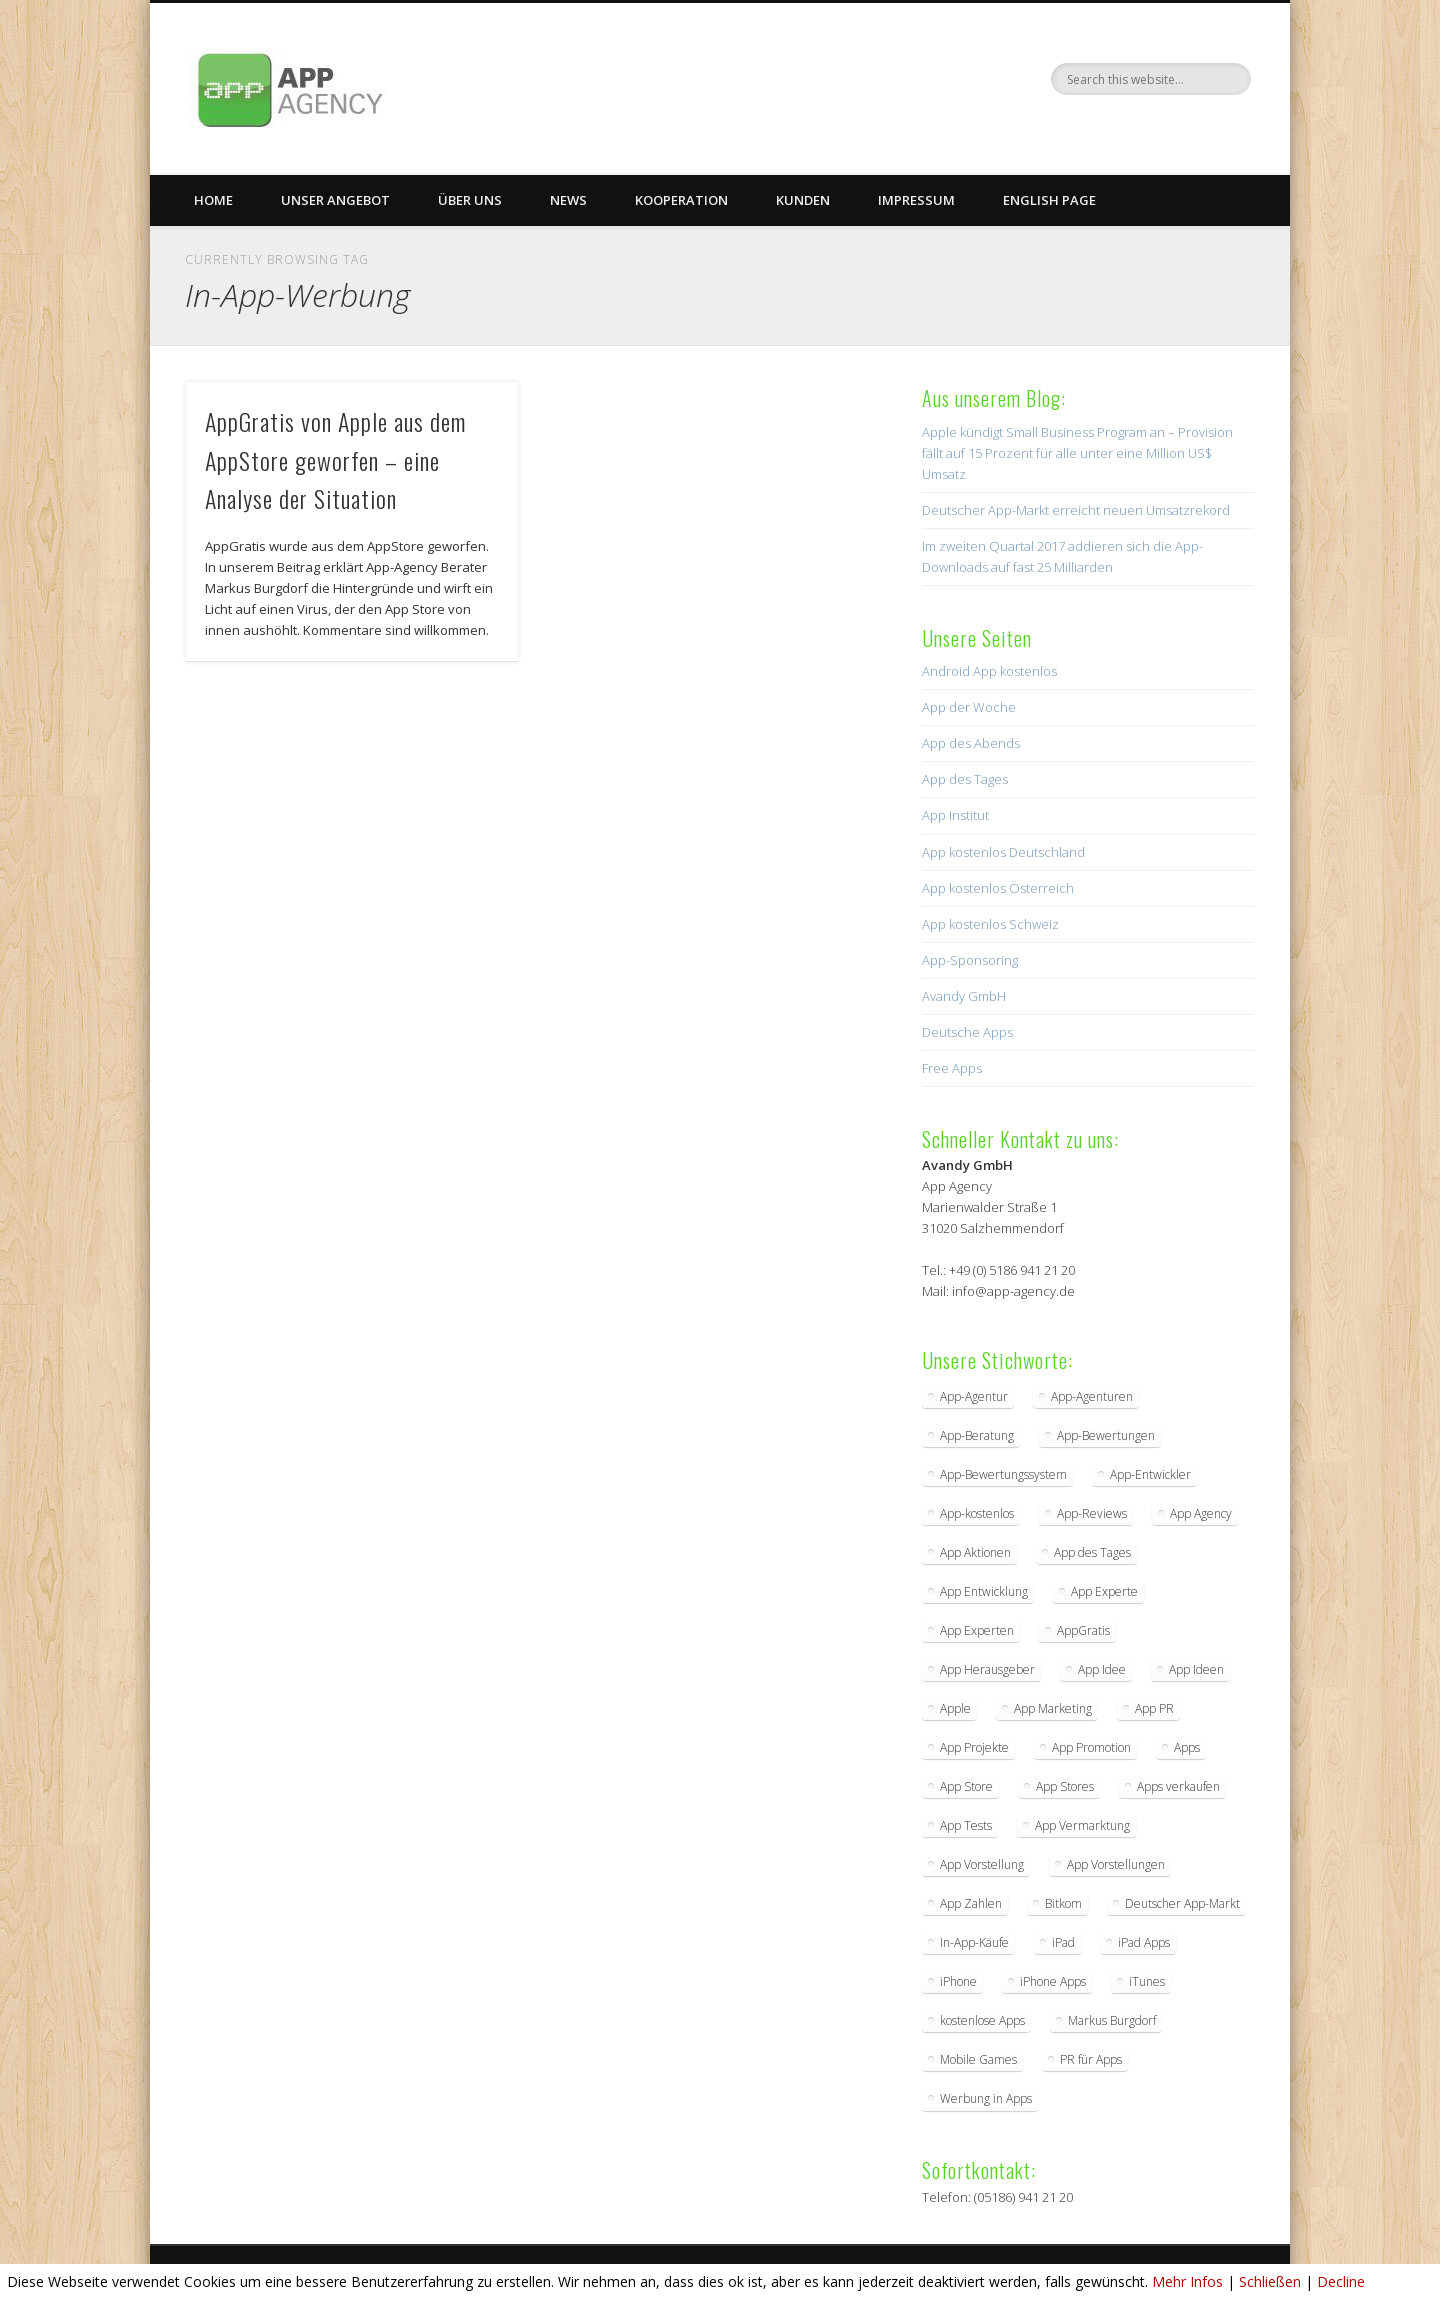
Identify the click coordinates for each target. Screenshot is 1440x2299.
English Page (1049, 200)
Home (213, 200)
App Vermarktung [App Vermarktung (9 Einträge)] (1082, 1825)
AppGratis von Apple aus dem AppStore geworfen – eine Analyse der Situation (335, 460)
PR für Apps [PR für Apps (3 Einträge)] (1091, 2059)
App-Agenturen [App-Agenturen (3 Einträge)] (1092, 1396)
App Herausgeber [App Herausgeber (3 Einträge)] (987, 1669)
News (568, 200)
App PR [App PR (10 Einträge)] (1154, 1708)
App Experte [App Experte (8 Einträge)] (1104, 1591)
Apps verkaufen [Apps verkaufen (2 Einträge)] (1178, 1786)
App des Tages (965, 779)
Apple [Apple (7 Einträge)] (955, 1708)
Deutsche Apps (967, 1032)
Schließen (1270, 2281)
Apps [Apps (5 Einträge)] (1187, 1747)
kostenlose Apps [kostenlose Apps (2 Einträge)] (982, 2020)
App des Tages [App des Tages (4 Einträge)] (1092, 1552)
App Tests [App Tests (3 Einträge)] (966, 1825)
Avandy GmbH (964, 996)
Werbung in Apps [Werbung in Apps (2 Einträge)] (986, 2098)
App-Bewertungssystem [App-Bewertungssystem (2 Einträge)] (1003, 1474)
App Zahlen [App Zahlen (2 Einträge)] (971, 1903)
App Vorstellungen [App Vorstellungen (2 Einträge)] (1116, 1864)
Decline (1341, 2281)
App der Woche (969, 707)
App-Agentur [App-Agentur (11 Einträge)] (974, 1396)
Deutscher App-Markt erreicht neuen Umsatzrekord (1076, 510)
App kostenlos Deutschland (1003, 852)
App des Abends (971, 743)
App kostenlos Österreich (998, 888)
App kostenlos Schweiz (990, 924)
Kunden (803, 200)
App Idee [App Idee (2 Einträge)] (1102, 1669)
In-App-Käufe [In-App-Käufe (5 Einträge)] (974, 1942)
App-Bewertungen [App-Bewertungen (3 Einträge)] (1106, 1435)
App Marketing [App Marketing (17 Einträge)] (1053, 1708)
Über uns (470, 200)
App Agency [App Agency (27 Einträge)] (1201, 1513)
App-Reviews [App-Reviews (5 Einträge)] (1092, 1513)
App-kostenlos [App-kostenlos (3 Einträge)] (977, 1513)
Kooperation (681, 200)
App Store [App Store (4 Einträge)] (966, 1786)
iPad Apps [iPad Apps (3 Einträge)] (1144, 1942)
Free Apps (952, 1068)
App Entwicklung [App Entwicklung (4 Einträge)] (984, 1591)
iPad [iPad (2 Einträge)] (1063, 1942)
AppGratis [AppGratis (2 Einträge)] (1083, 1630)
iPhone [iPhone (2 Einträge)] (958, 1981)
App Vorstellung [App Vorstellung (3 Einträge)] (982, 1864)
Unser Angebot (335, 200)
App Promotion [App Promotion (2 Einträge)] (1091, 1747)
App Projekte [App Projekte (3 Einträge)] (974, 1747)
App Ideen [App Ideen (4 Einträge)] (1196, 1669)
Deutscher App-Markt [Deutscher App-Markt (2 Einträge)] (1182, 1903)
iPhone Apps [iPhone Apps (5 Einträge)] (1053, 1981)
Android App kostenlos (989, 671)
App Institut (955, 815)
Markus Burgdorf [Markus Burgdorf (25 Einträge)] (1112, 2020)
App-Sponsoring (970, 960)
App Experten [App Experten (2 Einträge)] (977, 1630)
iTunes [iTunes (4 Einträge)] (1147, 1981)
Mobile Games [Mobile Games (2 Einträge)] (978, 2059)
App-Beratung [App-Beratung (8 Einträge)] (977, 1435)
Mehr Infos (1187, 2281)
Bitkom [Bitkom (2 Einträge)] (1063, 1903)
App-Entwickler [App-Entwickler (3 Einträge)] (1150, 1474)
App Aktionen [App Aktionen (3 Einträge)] (975, 1552)
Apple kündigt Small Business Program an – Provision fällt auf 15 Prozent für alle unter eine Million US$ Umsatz (1077, 453)
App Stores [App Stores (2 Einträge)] (1065, 1786)
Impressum (916, 200)
